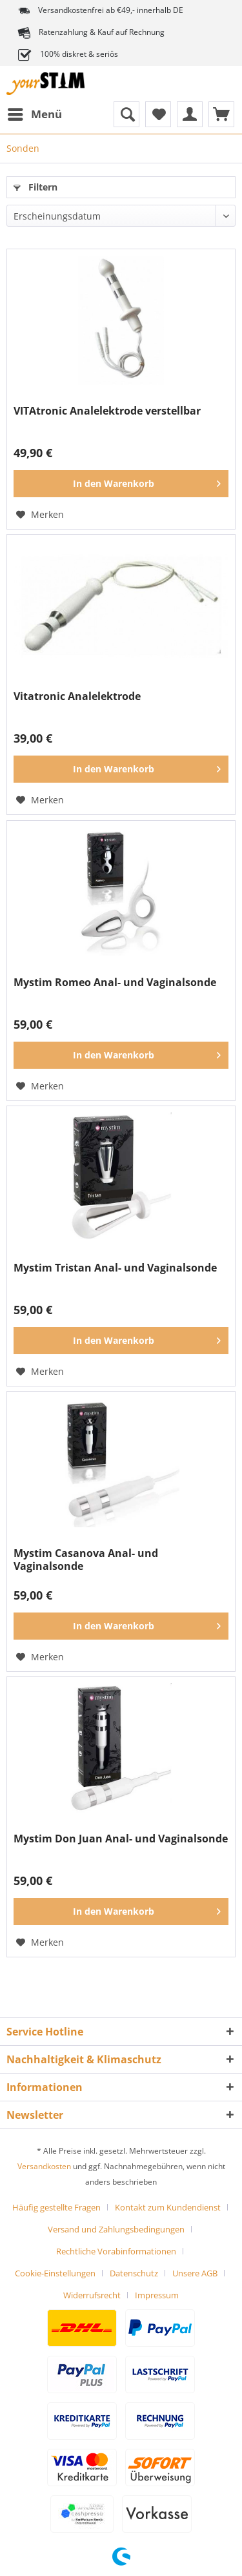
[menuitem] (34, 114)
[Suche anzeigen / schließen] (126, 114)
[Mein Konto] (190, 114)
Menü (35, 112)
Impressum (157, 2295)
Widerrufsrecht (92, 2295)
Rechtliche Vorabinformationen (116, 2251)
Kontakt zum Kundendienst (168, 2207)
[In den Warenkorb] (121, 483)
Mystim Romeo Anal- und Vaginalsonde (115, 982)
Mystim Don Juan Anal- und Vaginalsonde (121, 1839)
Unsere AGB (194, 2273)
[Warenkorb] (221, 114)
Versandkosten (44, 2166)
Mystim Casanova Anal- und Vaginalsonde (86, 1559)
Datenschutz (134, 2273)
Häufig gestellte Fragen (56, 2207)
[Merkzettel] (158, 114)
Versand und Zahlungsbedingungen (116, 2229)
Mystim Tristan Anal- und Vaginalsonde (115, 1268)
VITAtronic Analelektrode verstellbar (107, 411)
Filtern (35, 187)
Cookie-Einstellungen (55, 2273)
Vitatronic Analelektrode (77, 696)
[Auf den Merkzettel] (40, 514)
